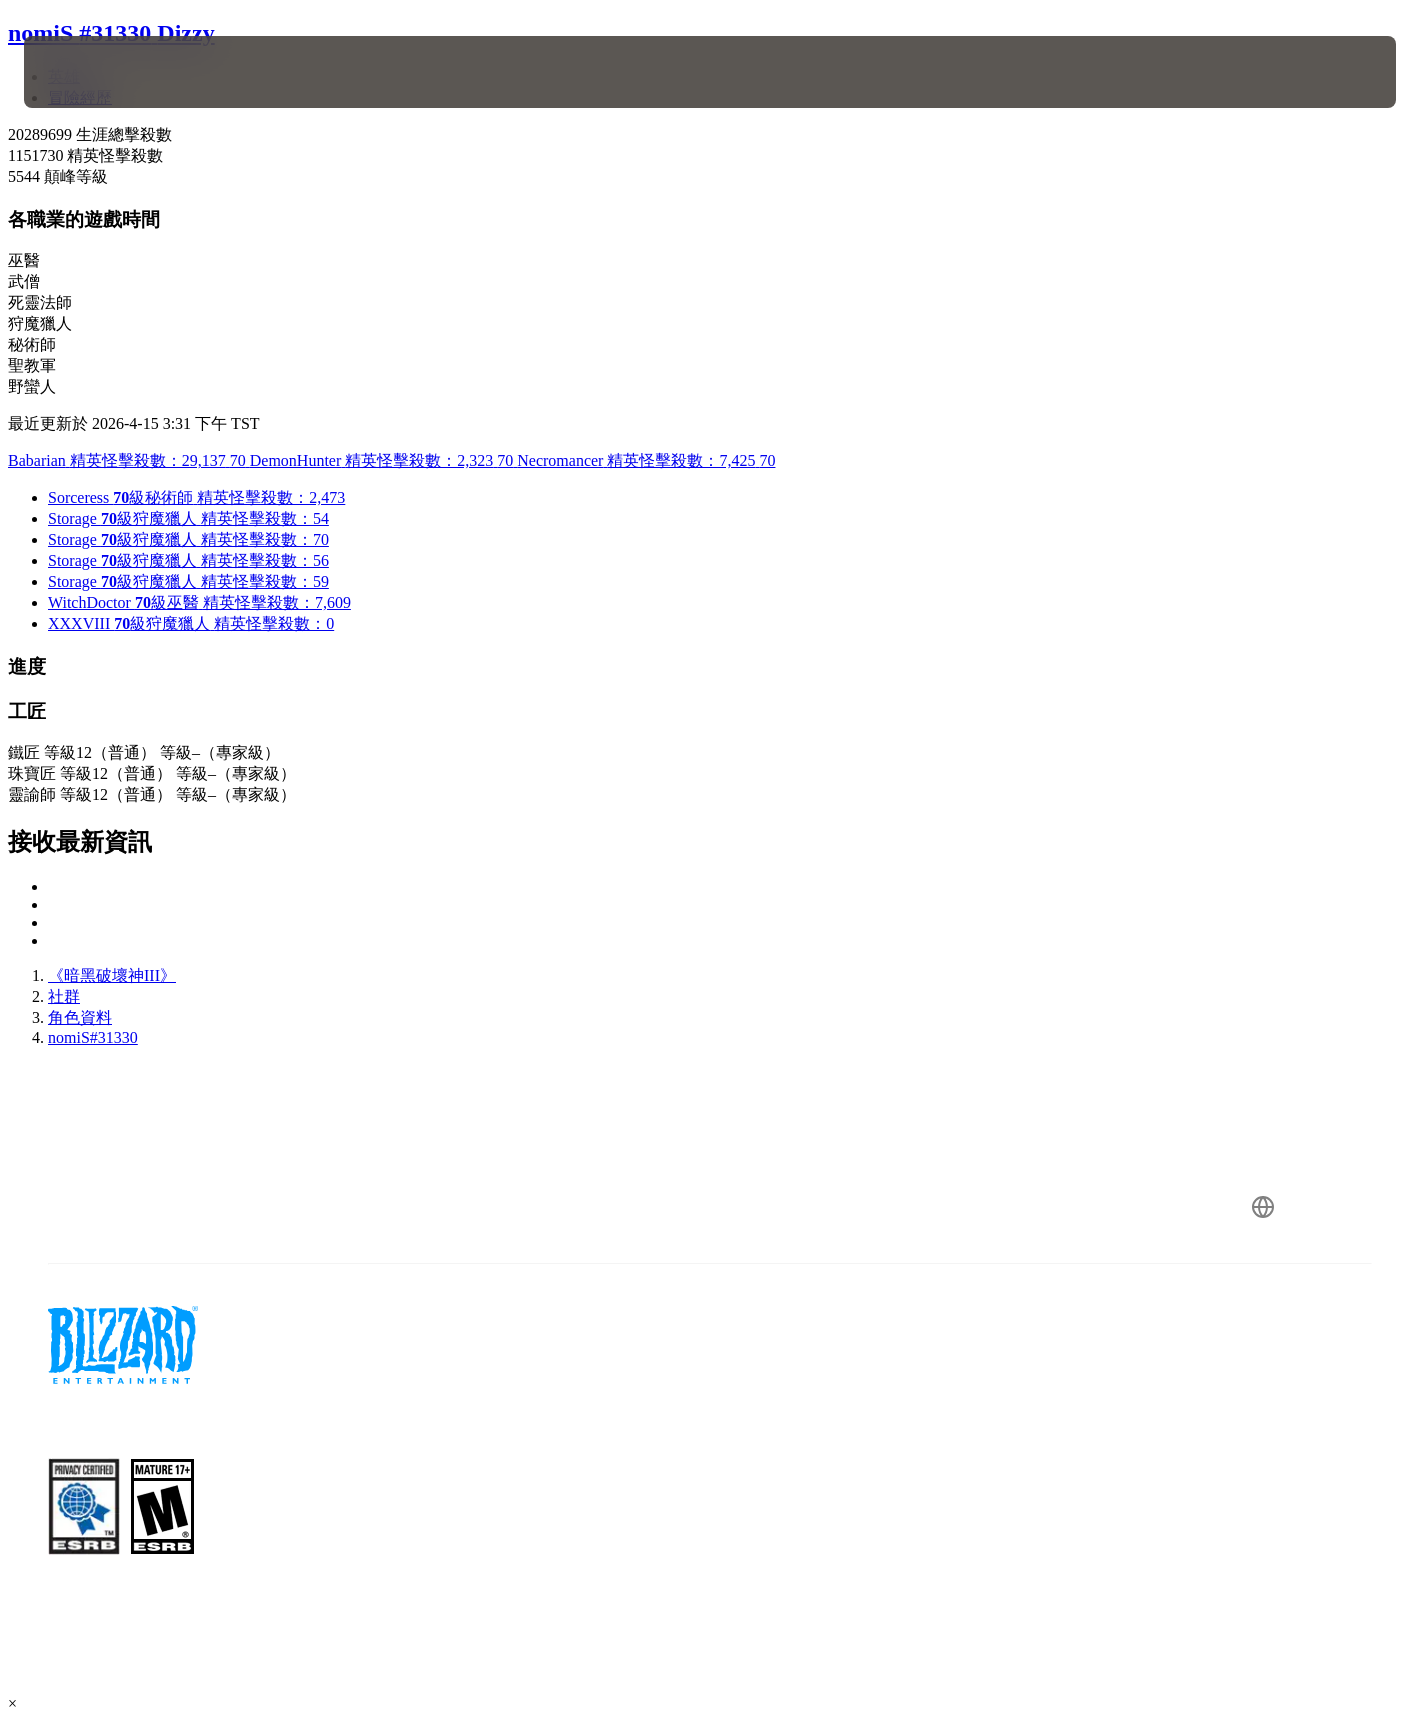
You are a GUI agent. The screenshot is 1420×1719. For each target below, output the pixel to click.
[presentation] (98, 72)
